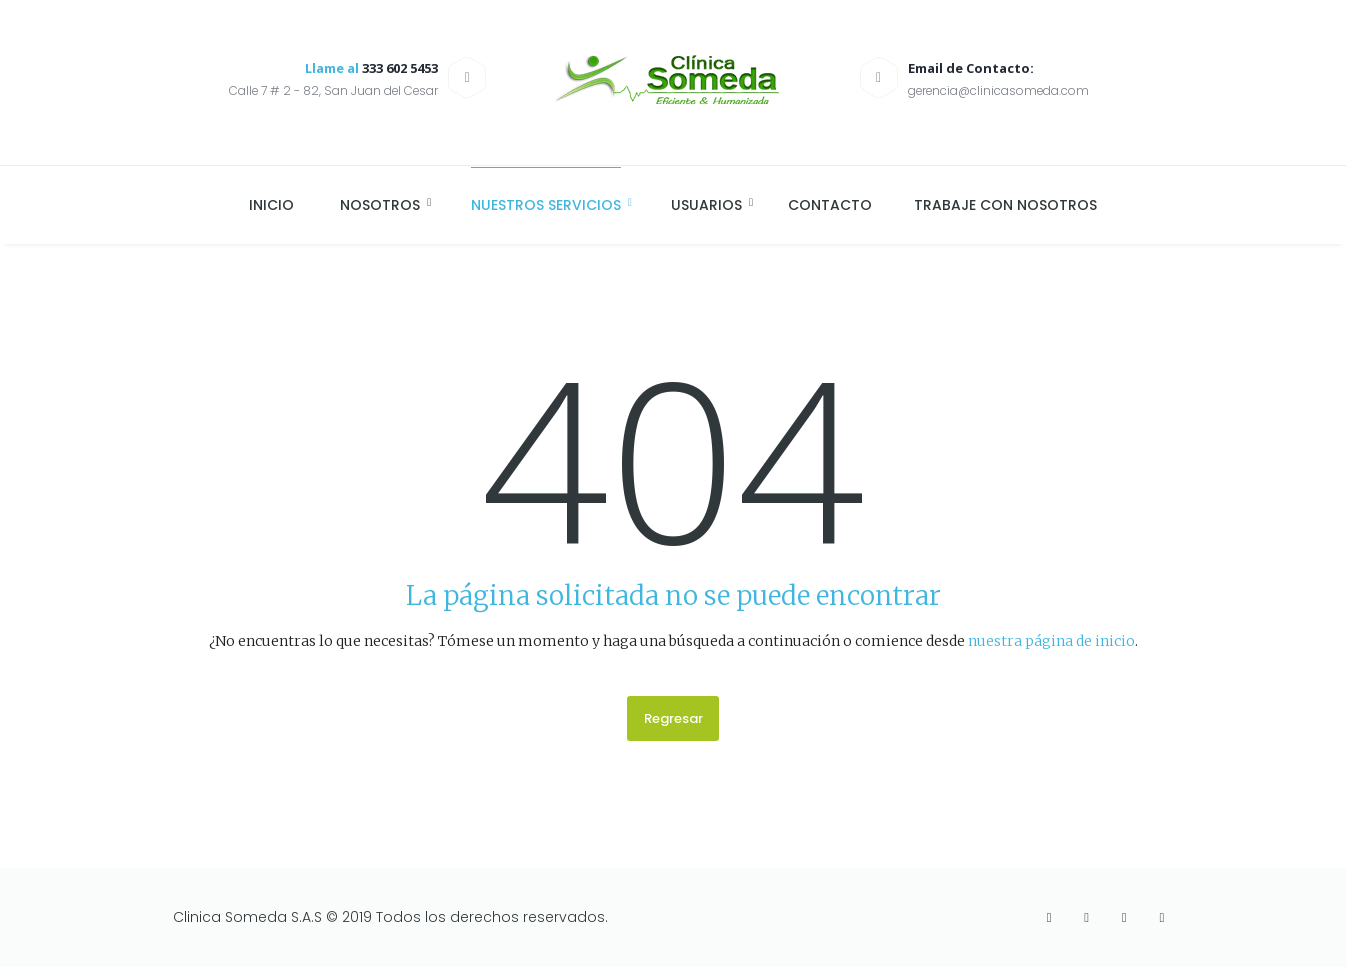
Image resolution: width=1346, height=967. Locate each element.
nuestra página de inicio (1051, 641)
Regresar (673, 718)
